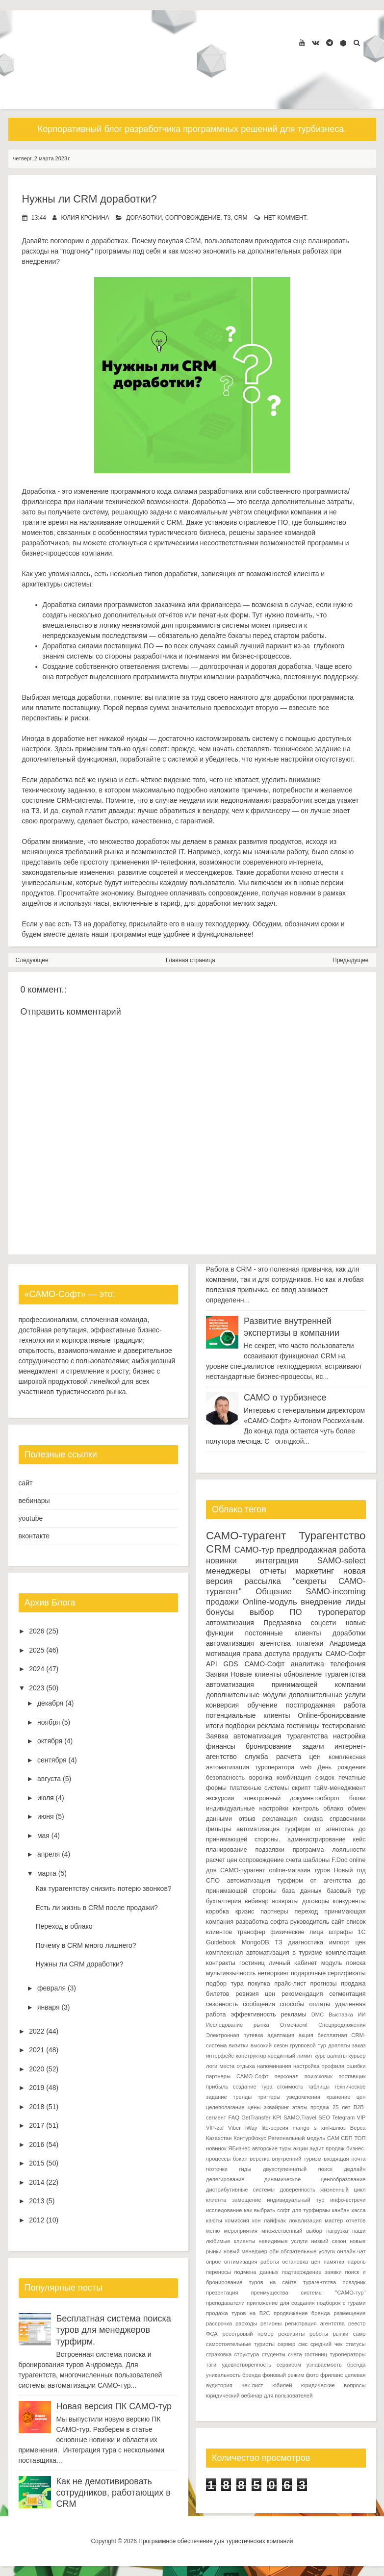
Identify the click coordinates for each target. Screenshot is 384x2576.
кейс (359, 1839)
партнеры (274, 1911)
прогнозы (323, 1983)
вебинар (257, 1900)
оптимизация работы (251, 2261)
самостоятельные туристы (240, 2343)
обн (274, 2251)
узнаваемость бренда (336, 2364)
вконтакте (34, 1536)
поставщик (351, 2076)
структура (246, 2354)
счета (294, 1859)
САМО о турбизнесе (285, 1397)
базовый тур (346, 1890)
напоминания (274, 2065)
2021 (36, 2050)
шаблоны (316, 1859)
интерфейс (220, 2055)
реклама (270, 1725)
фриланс (331, 2374)
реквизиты (291, 2333)
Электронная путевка (234, 2035)
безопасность (225, 1777)
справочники (348, 1818)
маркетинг (314, 1570)
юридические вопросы (333, 2385)
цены (254, 2107)
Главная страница (190, 960)
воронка (260, 1777)
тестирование (343, 1725)
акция (306, 2035)
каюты (214, 2220)
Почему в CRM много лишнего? (85, 1945)
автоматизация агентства (248, 1643)
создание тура (253, 2086)
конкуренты (349, 1900)
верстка (259, 2158)
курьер (357, 2055)
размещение (349, 2313)
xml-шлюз (333, 2127)
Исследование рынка (237, 2024)
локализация (305, 2220)
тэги (211, 2364)
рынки (341, 2333)
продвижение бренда (302, 2313)
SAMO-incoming (335, 1591)
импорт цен (347, 1941)
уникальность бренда (233, 2374)
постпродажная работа (326, 1705)
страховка (218, 2354)
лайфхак (275, 2220)
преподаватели (225, 2302)
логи (211, 2065)
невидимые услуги (282, 2241)
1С (361, 1931)
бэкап (240, 2158)
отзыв (247, 1818)
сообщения (259, 2003)
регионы (271, 2323)
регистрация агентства (315, 2323)
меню (213, 2230)
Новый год (350, 1869)
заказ (359, 2045)
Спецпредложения (342, 2024)
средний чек (326, 2343)
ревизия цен (255, 1993)
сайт (26, 1483)
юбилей (282, 2385)
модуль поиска (343, 1962)
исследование (224, 2210)
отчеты (273, 1570)
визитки (239, 2045)
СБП (346, 2138)
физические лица (296, 1931)
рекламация (279, 1818)
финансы (220, 1746)
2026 (36, 1631)
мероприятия (240, 2230)
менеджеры (228, 1570)
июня (45, 1816)
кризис (245, 1911)
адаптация (280, 2035)
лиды (355, 1601)
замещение (246, 2199)
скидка (313, 1818)
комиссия (237, 2220)
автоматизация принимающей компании (286, 1684)
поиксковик (319, 2076)
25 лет (341, 2107)
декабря (50, 1703)
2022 (36, 2031)
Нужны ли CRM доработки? (91, 199)
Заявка (217, 1735)
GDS (230, 1663)
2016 (36, 2144)
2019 (36, 2087)
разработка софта (261, 1921)
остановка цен (301, 2261)
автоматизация (230, 1622)
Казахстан (218, 2138)
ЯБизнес (239, 2148)
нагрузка (337, 2230)
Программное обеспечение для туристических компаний (215, 2540)
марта (46, 1873)
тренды (242, 2096)
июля (45, 1798)
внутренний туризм (296, 2158)
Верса (358, 2127)
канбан (341, 2210)
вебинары (34, 1501)
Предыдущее (350, 960)
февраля (51, 1988)
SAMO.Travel (299, 2117)
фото (312, 2374)
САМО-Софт (264, 1663)
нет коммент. (286, 217)
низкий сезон (328, 2241)
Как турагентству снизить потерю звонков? (103, 1888)
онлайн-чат (351, 2251)
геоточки (217, 2168)
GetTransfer (255, 2117)
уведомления (303, 2096)
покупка (259, 1983)
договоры (315, 1900)
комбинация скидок (305, 1777)
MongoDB (255, 1941)
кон (256, 2220)
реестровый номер (247, 2333)
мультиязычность (231, 1972)
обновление (302, 1674)
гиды (245, 2168)
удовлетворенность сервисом (261, 2364)
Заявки (217, 1674)
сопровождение (193, 217)
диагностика (305, 1941)
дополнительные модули (246, 1694)
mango (301, 2127)
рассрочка (219, 2323)
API (211, 1663)
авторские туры (272, 2148)
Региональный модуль (297, 2138)
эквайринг (276, 2107)
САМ (333, 2138)
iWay (251, 2127)
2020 (36, 2069)
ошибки (356, 2065)
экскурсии (220, 1797)
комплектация (346, 1952)
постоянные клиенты (283, 1632)
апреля (48, 1854)
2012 (36, 2220)
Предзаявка (282, 1622)
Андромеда (348, 1643)
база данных (302, 1890)
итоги (214, 1725)
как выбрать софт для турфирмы (287, 2210)
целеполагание (225, 2107)
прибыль (217, 2086)
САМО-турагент (246, 1536)
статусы (356, 2343)
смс (302, 2343)
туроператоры (347, 2354)
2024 (36, 1669)
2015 (36, 2163)
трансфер (251, 1931)
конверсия (222, 1705)
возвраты (285, 1900)
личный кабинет (293, 1962)
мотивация (223, 1653)
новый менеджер (245, 2251)
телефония (348, 1663)
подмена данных (256, 2271)
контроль (306, 1808)
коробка (217, 1911)
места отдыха (237, 2065)
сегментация (347, 1993)
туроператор (342, 1611)
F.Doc (339, 1859)
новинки (221, 1560)
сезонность (222, 2003)
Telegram (343, 2117)
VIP (361, 2117)
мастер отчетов (345, 2220)
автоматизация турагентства (280, 1735)
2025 (36, 1650)
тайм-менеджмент (340, 1787)
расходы (246, 2323)
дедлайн (354, 2168)
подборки (240, 1725)
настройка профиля (318, 2065)
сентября (52, 1760)
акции (300, 2148)
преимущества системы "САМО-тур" (308, 2292)
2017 (36, 2125)
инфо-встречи (347, 2199)
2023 (36, 1688)
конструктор (251, 2055)
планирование (226, 1849)
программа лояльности (329, 1849)
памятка (334, 2261)
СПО (213, 1880)
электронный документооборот (291, 1797)
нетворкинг (273, 1972)
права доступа (266, 1653)
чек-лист (252, 2385)
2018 (36, 2107)
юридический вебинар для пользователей (259, 2395)
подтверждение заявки (312, 2271)
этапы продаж (311, 2107)
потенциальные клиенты (248, 1715)
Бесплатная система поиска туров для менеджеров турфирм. (113, 2329)
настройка (349, 1735)
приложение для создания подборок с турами (306, 2302)
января (48, 2007)
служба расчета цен (283, 1756)
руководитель (310, 1921)
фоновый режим (283, 2374)
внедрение (321, 1601)
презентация (222, 2292)
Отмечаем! (293, 2024)
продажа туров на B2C (238, 2313)
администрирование (316, 1839)
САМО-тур (254, 1550)
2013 (36, 2201)
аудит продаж (326, 2148)
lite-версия (275, 2127)
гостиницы (302, 1725)
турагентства (344, 1674)
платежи (310, 1643)
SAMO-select (341, 1560)
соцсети (323, 1622)
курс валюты (330, 2055)
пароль (357, 2261)
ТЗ (227, 217)
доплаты (339, 2045)
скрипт (301, 1787)
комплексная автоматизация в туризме (264, 1952)
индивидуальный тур (295, 2199)
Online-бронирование (331, 1715)
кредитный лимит (290, 2055)
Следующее (32, 960)
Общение (274, 1591)
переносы (218, 2271)
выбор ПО (276, 1611)
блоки (357, 1797)
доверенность (297, 2189)
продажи (222, 1601)
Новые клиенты (255, 1674)
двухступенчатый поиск (298, 2168)
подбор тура (225, 1983)
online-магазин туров (299, 1869)
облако (333, 1808)
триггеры (269, 2096)
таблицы (319, 2086)
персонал (286, 2076)
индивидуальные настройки (247, 1808)
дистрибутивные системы (240, 2189)
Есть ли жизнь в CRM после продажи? (96, 1908)
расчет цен (221, 1859)
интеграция (277, 1560)
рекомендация (302, 1993)
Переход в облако (63, 1926)
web (305, 1766)
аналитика (307, 1663)
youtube (31, 1518)
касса (359, 2210)
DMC (317, 2014)
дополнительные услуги (327, 1694)
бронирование (268, 1746)
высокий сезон (269, 2045)
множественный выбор (291, 2230)
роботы (318, 2333)
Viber (234, 2127)
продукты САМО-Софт (329, 1653)
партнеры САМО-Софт (237, 2076)
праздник (353, 2282)
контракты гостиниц (235, 1962)
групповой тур (308, 2045)
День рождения (341, 1766)
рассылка (262, 1580)
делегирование (225, 2179)
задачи (313, 1746)
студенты (273, 2354)
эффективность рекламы (269, 2014)
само (359, 2333)
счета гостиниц (307, 2354)
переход (306, 1911)
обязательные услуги (308, 2251)
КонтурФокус (249, 2138)
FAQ (233, 2117)
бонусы (220, 1611)
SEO (324, 2117)
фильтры (218, 1828)
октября (49, 1741)
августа (49, 1779)
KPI (277, 2117)
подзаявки (269, 1849)
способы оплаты (305, 2003)
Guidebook (221, 1941)
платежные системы (259, 1787)
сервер (286, 2343)
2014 (36, 2182)
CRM (240, 217)
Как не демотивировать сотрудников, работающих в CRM (113, 2492)
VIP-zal (215, 2127)
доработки (144, 217)
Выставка (341, 2014)
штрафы (341, 1931)
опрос (213, 2261)
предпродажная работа (321, 1550)
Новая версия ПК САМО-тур (114, 2406)
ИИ (361, 2014)
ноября (48, 1722)
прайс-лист (290, 1983)
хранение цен (345, 2096)
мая (43, 1835)
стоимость (290, 2086)
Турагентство (332, 1536)
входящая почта (344, 2158)
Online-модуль (270, 1601)
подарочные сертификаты (328, 1972)
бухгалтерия (223, 1900)
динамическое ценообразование (314, 2179)
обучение (263, 1705)
